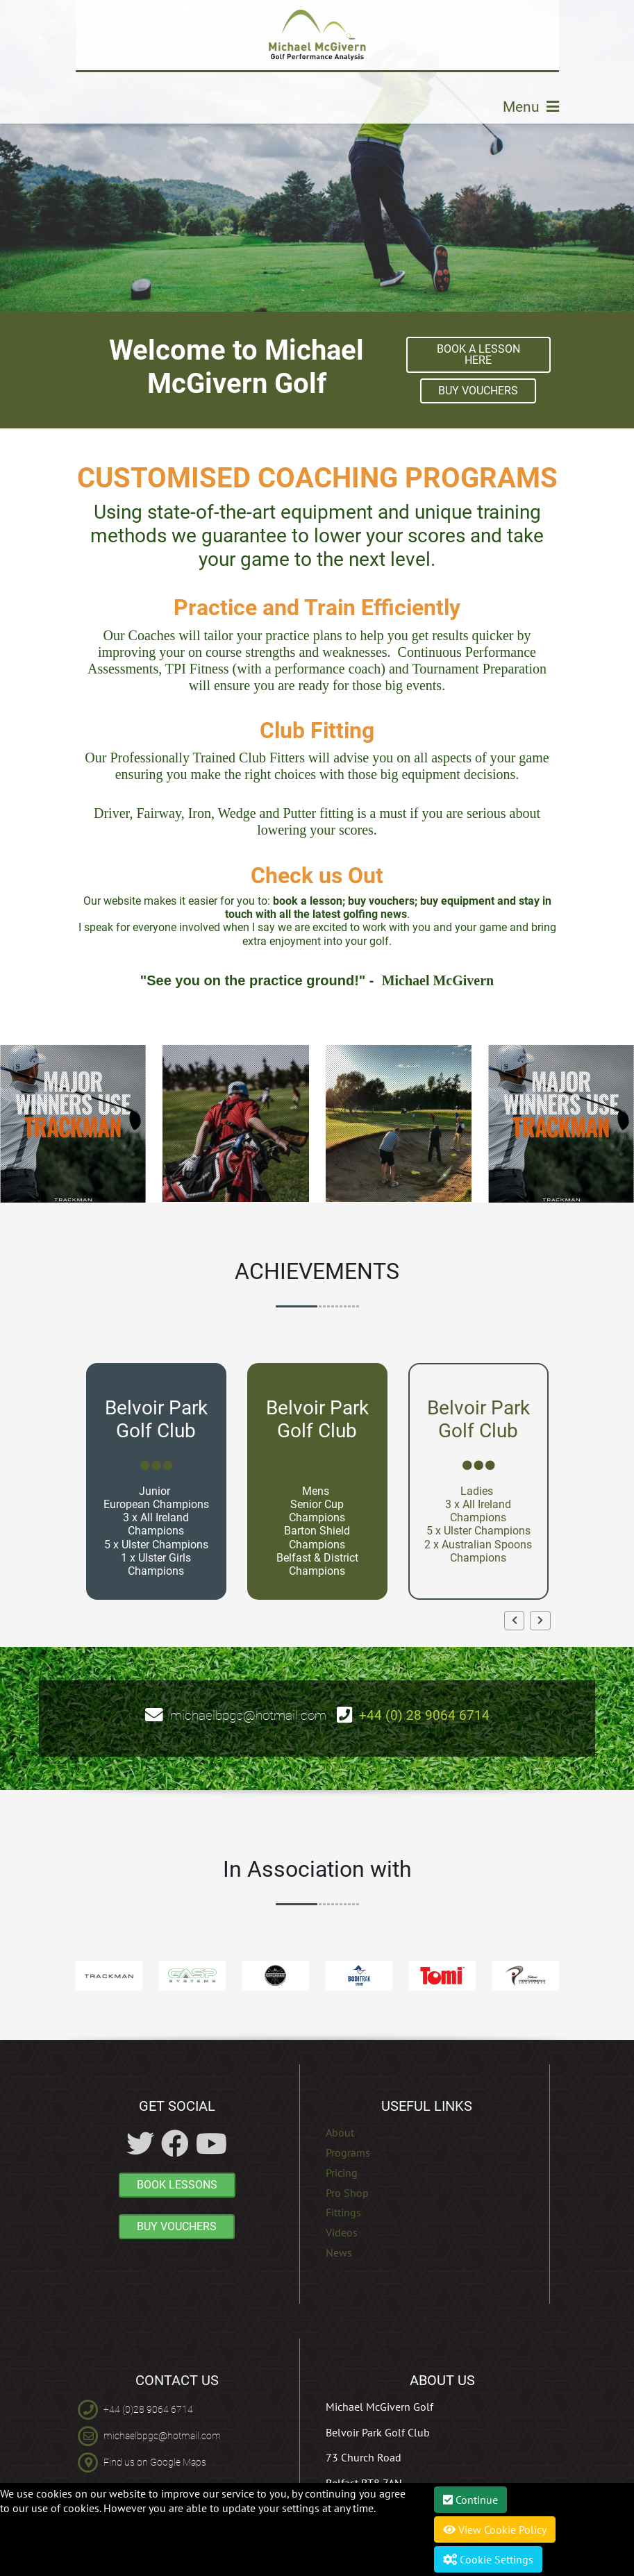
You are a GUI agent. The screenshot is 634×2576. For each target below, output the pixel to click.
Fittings (343, 2212)
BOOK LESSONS (177, 2184)
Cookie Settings (488, 2559)
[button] (514, 1620)
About (340, 2132)
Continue (470, 2500)
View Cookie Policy (495, 2529)
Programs (348, 2152)
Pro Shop (347, 2193)
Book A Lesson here (478, 354)
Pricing (342, 2173)
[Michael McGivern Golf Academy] (317, 35)
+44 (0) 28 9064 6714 (424, 1715)
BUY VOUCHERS (478, 390)
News (339, 2252)
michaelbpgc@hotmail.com (248, 1715)
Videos (342, 2232)
